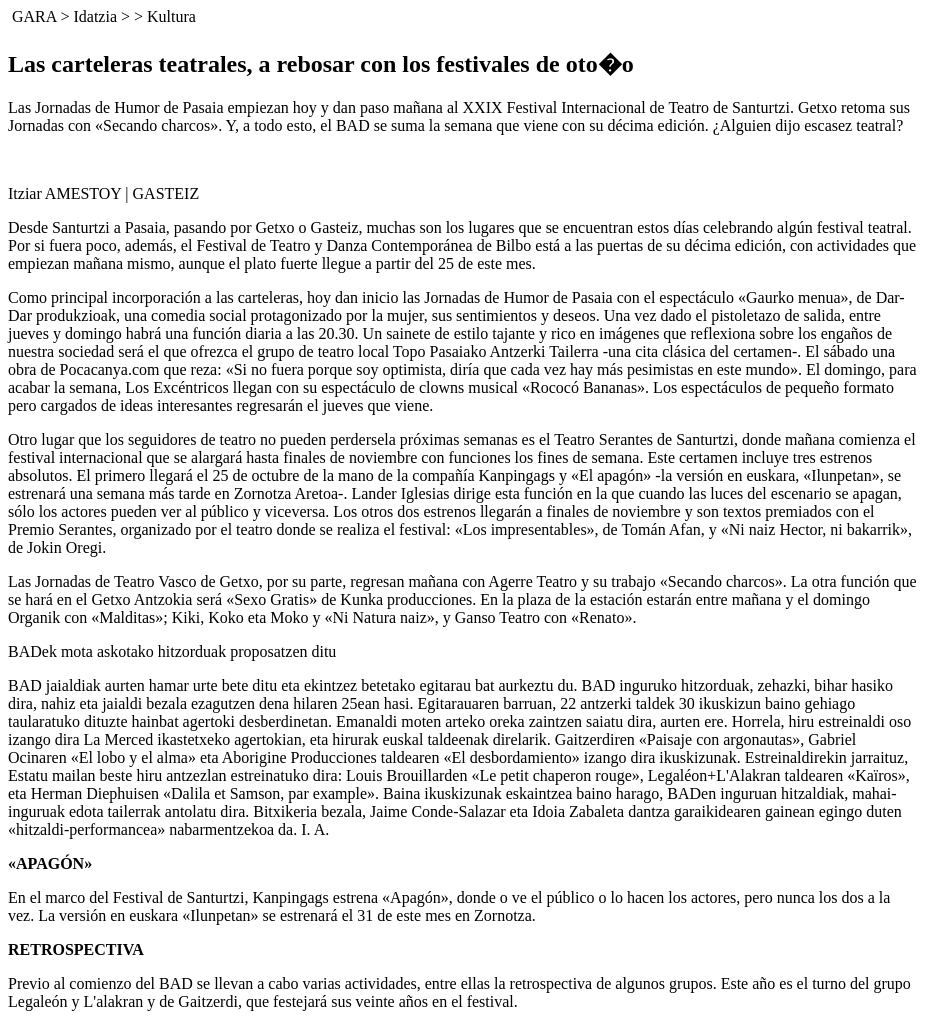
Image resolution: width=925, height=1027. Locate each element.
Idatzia (95, 16)
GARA (34, 16)
